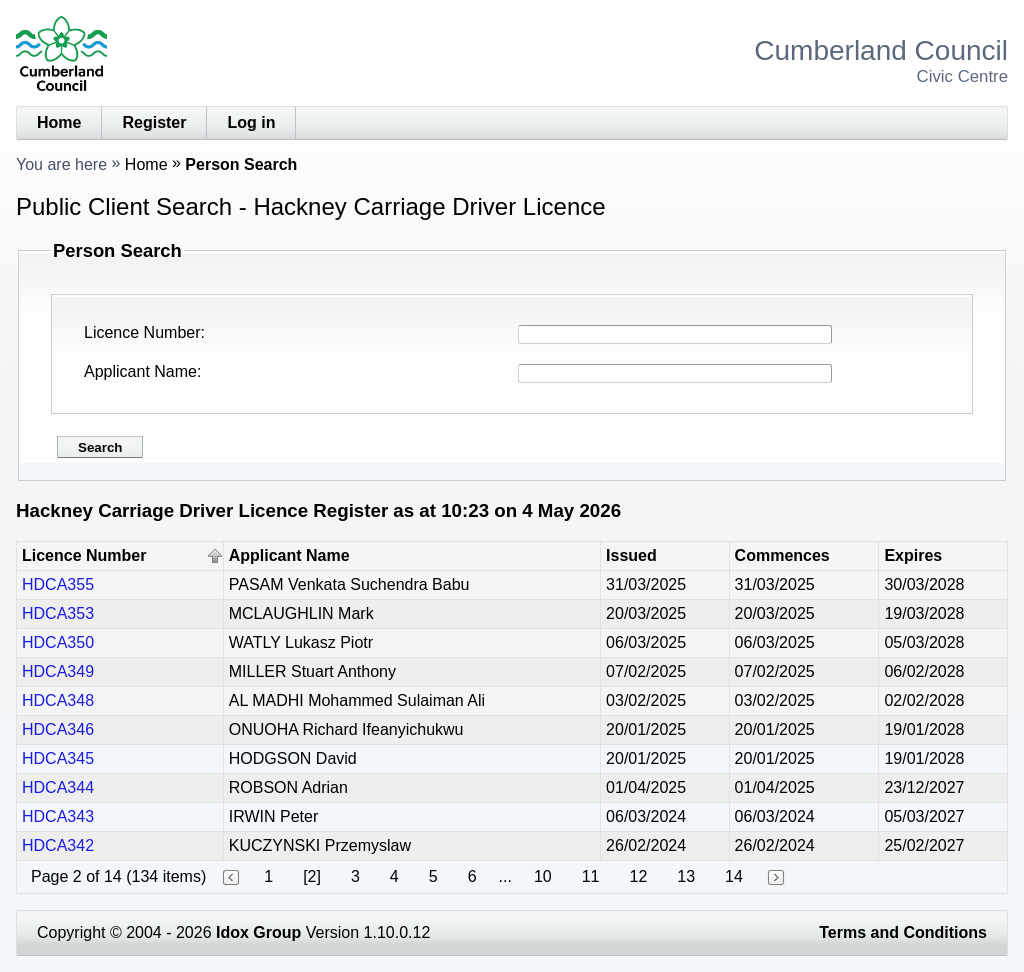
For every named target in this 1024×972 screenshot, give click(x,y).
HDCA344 (58, 787)
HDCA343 (58, 816)
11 (591, 876)
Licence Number (142, 332)
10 (543, 876)
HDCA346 (58, 729)
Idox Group (258, 932)
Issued (631, 555)
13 (686, 876)
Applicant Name (140, 371)
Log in (251, 122)
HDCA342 (58, 845)
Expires (913, 555)
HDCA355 (58, 584)
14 (734, 876)
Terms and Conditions (903, 932)
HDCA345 (58, 758)
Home (59, 122)
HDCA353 (58, 613)
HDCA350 (58, 642)
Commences (782, 555)
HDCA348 (58, 700)
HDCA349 (58, 671)
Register (154, 122)
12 (638, 876)
